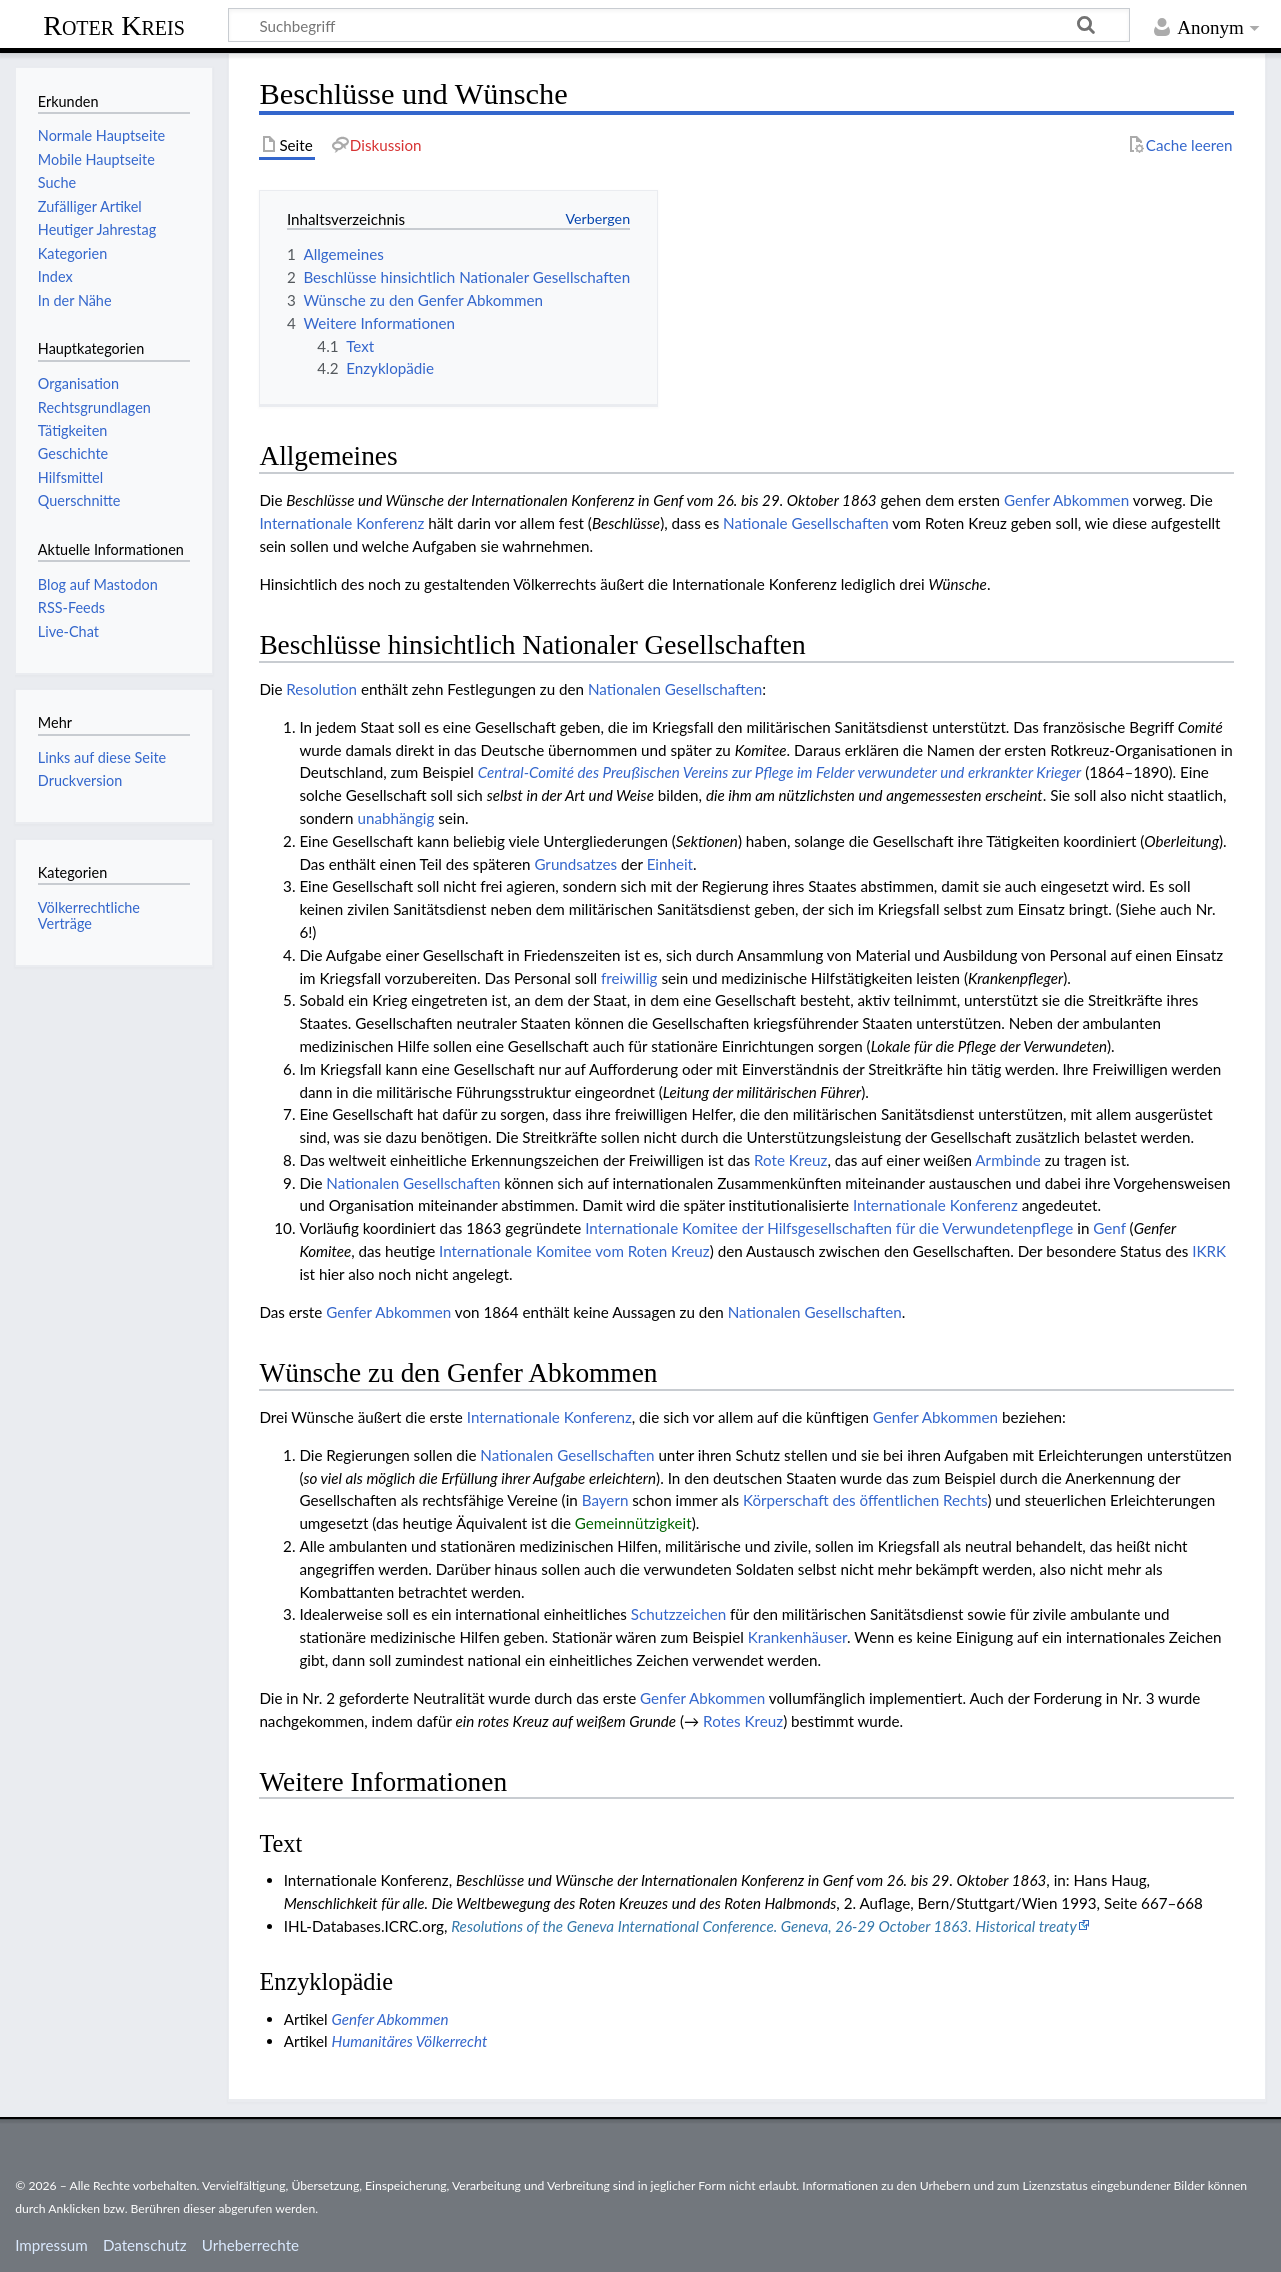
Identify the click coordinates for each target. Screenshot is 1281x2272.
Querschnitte (79, 500)
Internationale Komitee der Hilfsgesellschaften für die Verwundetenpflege (829, 1228)
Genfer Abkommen (1066, 500)
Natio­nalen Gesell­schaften (675, 689)
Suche (57, 182)
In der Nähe (75, 300)
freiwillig (629, 978)
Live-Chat (68, 631)
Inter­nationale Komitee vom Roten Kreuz (574, 1251)
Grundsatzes (575, 864)
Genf (1109, 1228)
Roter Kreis (114, 25)
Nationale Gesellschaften (806, 523)
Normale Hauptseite (101, 135)
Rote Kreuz (790, 1160)
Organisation (78, 383)
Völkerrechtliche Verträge (89, 915)
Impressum (51, 2245)
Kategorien (72, 253)
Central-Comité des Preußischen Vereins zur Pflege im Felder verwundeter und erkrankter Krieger (779, 772)
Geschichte (73, 453)
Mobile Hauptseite (96, 159)
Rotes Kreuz (743, 1721)
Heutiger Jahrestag (97, 229)
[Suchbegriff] (679, 25)
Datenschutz (145, 2245)
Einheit (670, 864)
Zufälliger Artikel (90, 206)
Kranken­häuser (797, 1637)
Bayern (605, 1500)
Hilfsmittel (70, 477)
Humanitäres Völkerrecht (410, 2041)
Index (55, 276)
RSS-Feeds (71, 607)
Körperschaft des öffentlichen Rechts (865, 1500)
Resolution (321, 689)
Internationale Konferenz (341, 523)
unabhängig (395, 818)
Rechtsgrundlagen (94, 407)
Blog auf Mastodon (98, 584)
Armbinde (1007, 1160)
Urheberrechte (250, 2245)
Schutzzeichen (678, 1614)
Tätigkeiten (73, 430)
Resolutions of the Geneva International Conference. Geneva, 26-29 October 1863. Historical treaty (763, 1926)
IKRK (1209, 1251)
